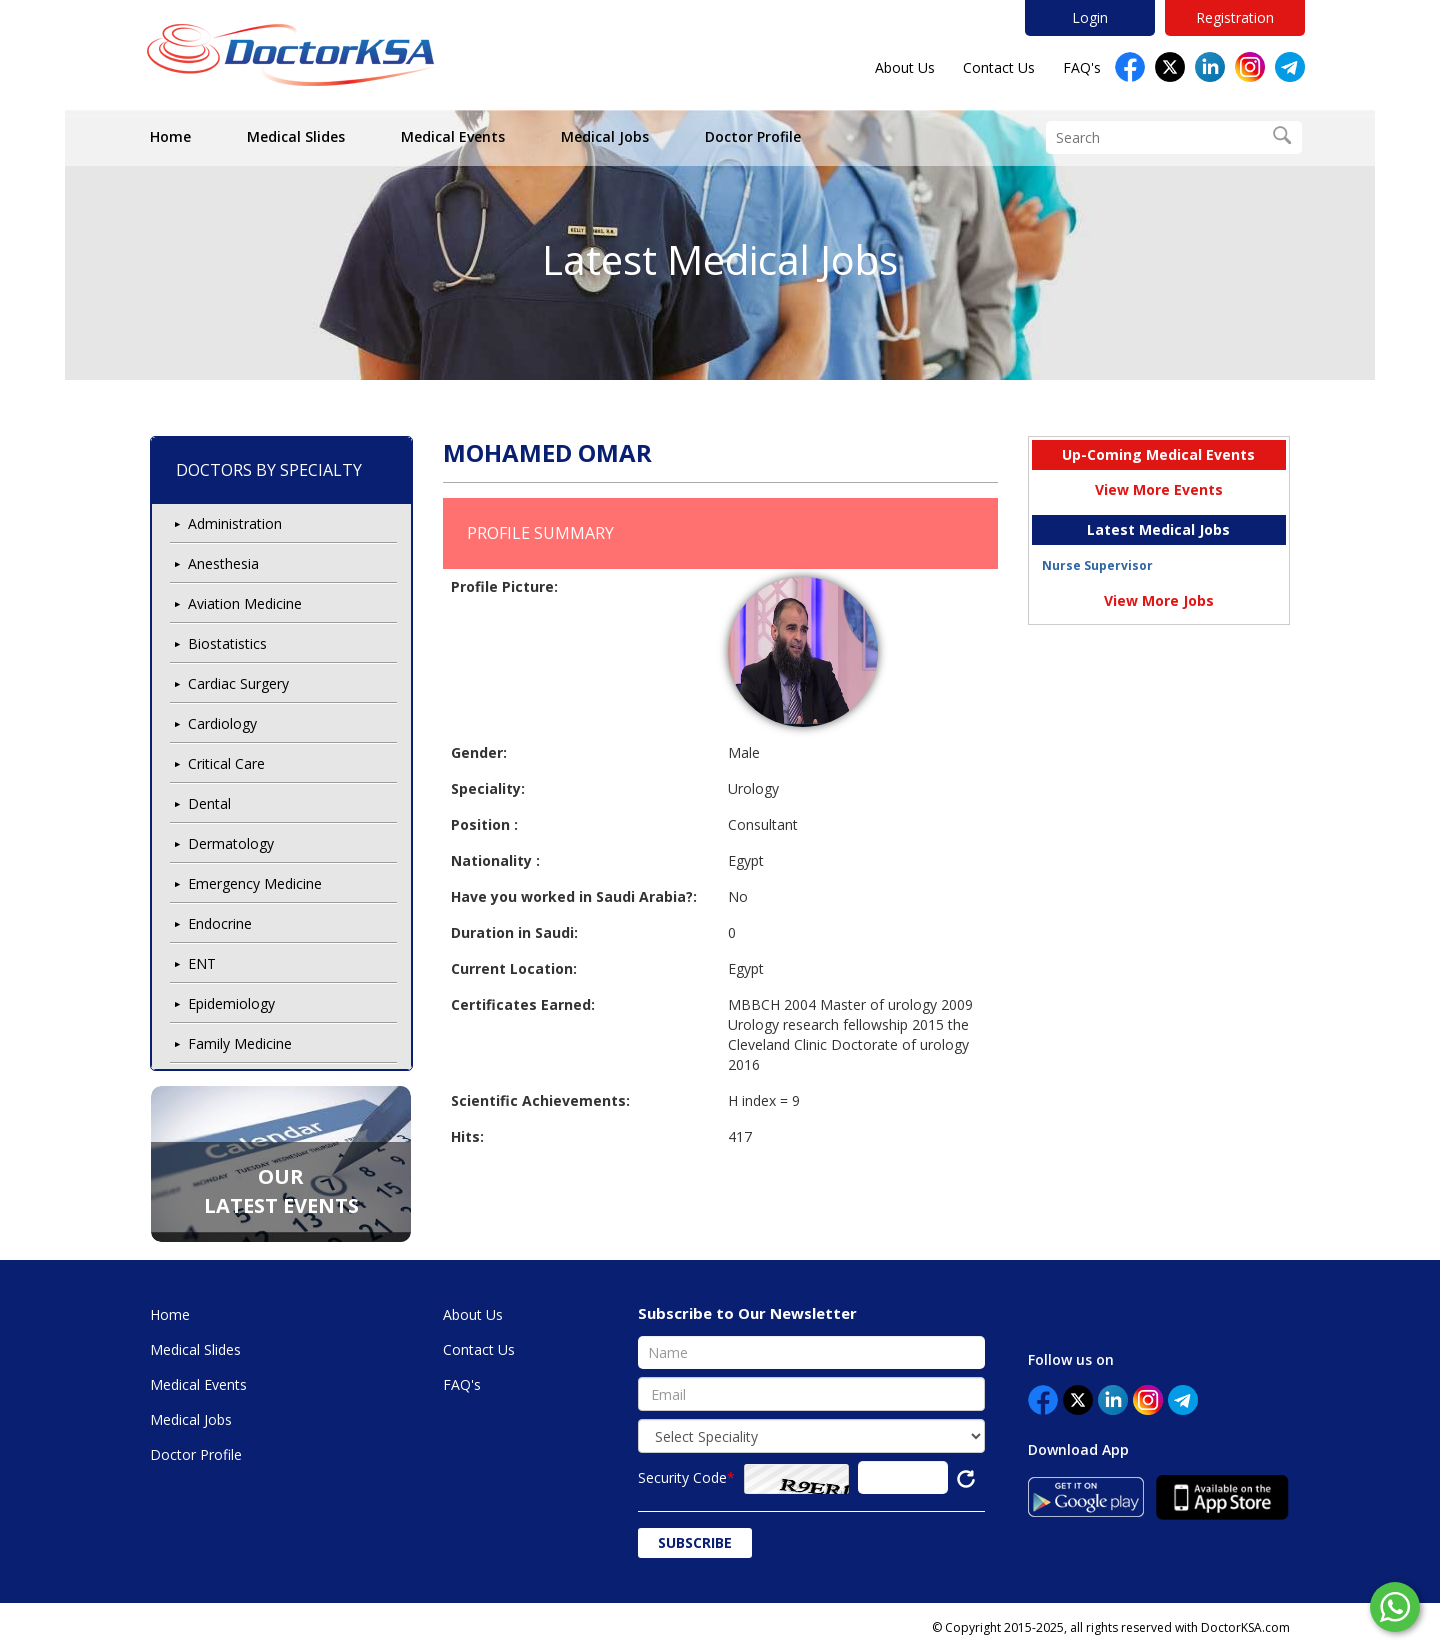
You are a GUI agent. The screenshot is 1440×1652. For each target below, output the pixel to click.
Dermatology (231, 843)
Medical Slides (296, 136)
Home (170, 136)
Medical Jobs (605, 136)
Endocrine (220, 923)
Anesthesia (223, 563)
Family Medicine (240, 1043)
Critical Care (226, 763)
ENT (202, 963)
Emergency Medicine (255, 883)
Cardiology (222, 723)
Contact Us (999, 67)
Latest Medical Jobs (720, 259)
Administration (235, 523)
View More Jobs (1159, 600)
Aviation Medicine (245, 603)
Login (1090, 17)
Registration (1235, 17)
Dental (209, 803)
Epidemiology (231, 1003)
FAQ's (1082, 67)
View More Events (1159, 489)
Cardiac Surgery (238, 683)
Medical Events (453, 136)
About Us (905, 67)
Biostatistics (227, 643)
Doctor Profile (753, 136)
